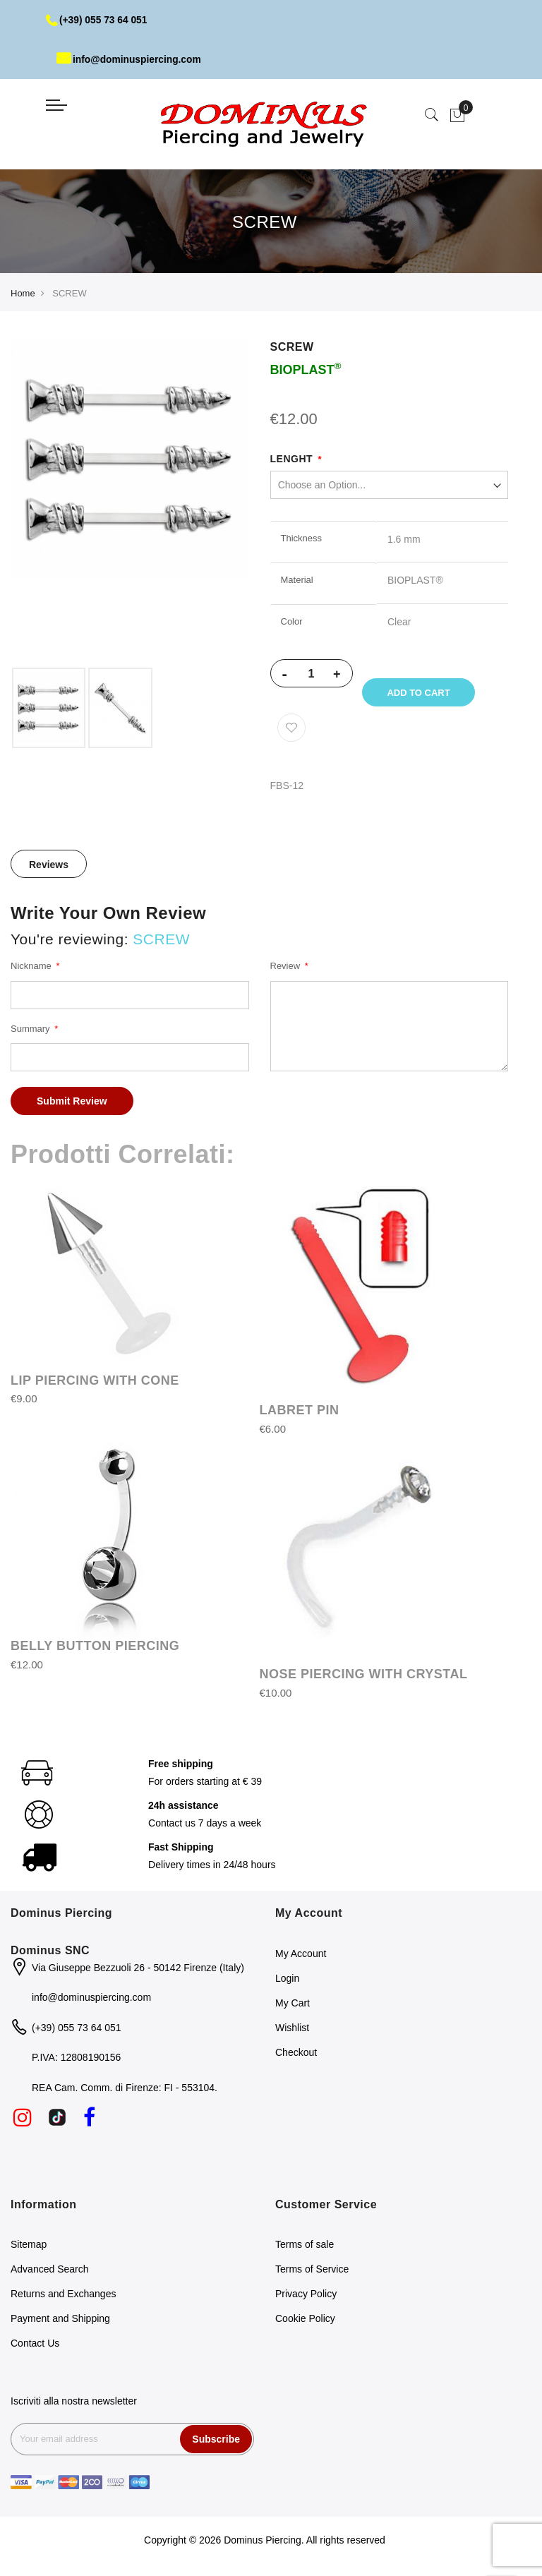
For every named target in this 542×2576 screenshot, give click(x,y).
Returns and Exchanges (63, 2296)
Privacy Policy (306, 2296)
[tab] (49, 867)
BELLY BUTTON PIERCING (95, 1649)
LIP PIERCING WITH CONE (95, 1383)
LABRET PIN (299, 1413)
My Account (300, 1955)
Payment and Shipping (60, 2321)
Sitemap (29, 2247)
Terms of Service (312, 2271)
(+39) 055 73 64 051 (98, 19)
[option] (48, 708)
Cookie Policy (305, 2321)
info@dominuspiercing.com (130, 59)
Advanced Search (50, 2271)
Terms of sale (304, 2247)
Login (287, 1980)
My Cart (292, 2005)
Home (23, 293)
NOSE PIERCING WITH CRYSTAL (364, 1677)
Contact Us (35, 2346)
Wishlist (292, 2029)
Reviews (48, 867)
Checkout (296, 2054)
